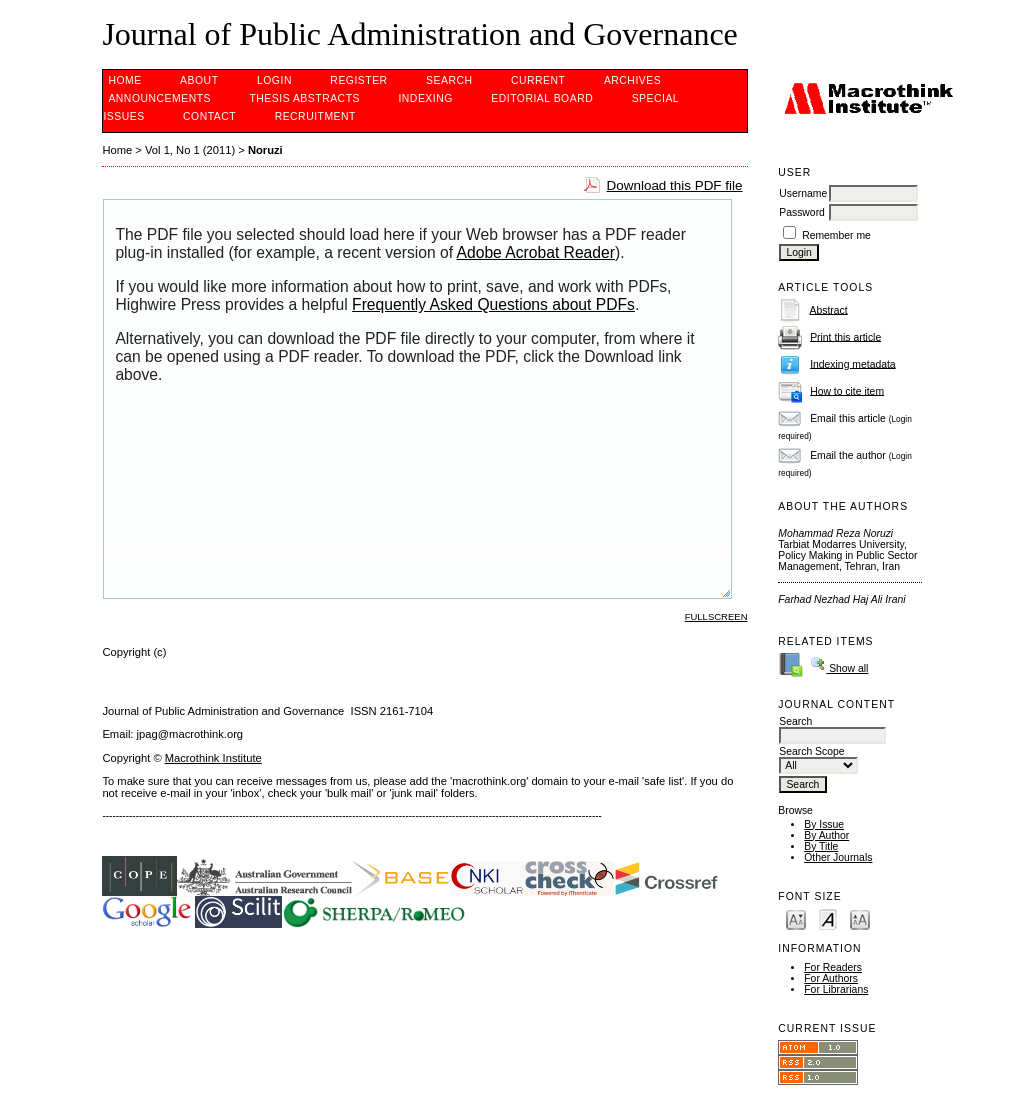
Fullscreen (716, 616)
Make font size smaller (796, 918)
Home (124, 80)
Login (274, 80)
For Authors (831, 978)
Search (449, 80)
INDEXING (425, 98)
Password (802, 212)
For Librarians (836, 989)
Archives (632, 80)
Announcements (159, 98)
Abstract (829, 309)
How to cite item (847, 390)
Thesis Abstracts (304, 98)
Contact (209, 116)
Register (358, 80)
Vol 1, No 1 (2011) (190, 150)
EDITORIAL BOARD (542, 98)
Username (803, 193)
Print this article (845, 336)
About (199, 80)
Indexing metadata (853, 363)
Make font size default (828, 918)
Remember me (836, 235)
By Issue (824, 824)
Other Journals (838, 857)
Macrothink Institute (213, 758)
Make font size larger (860, 918)
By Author (826, 835)
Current (538, 80)
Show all (839, 668)
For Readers (833, 967)
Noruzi (265, 150)
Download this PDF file (675, 185)
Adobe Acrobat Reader (536, 252)
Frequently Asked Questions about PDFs (493, 304)
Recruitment (315, 116)
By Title (821, 846)
